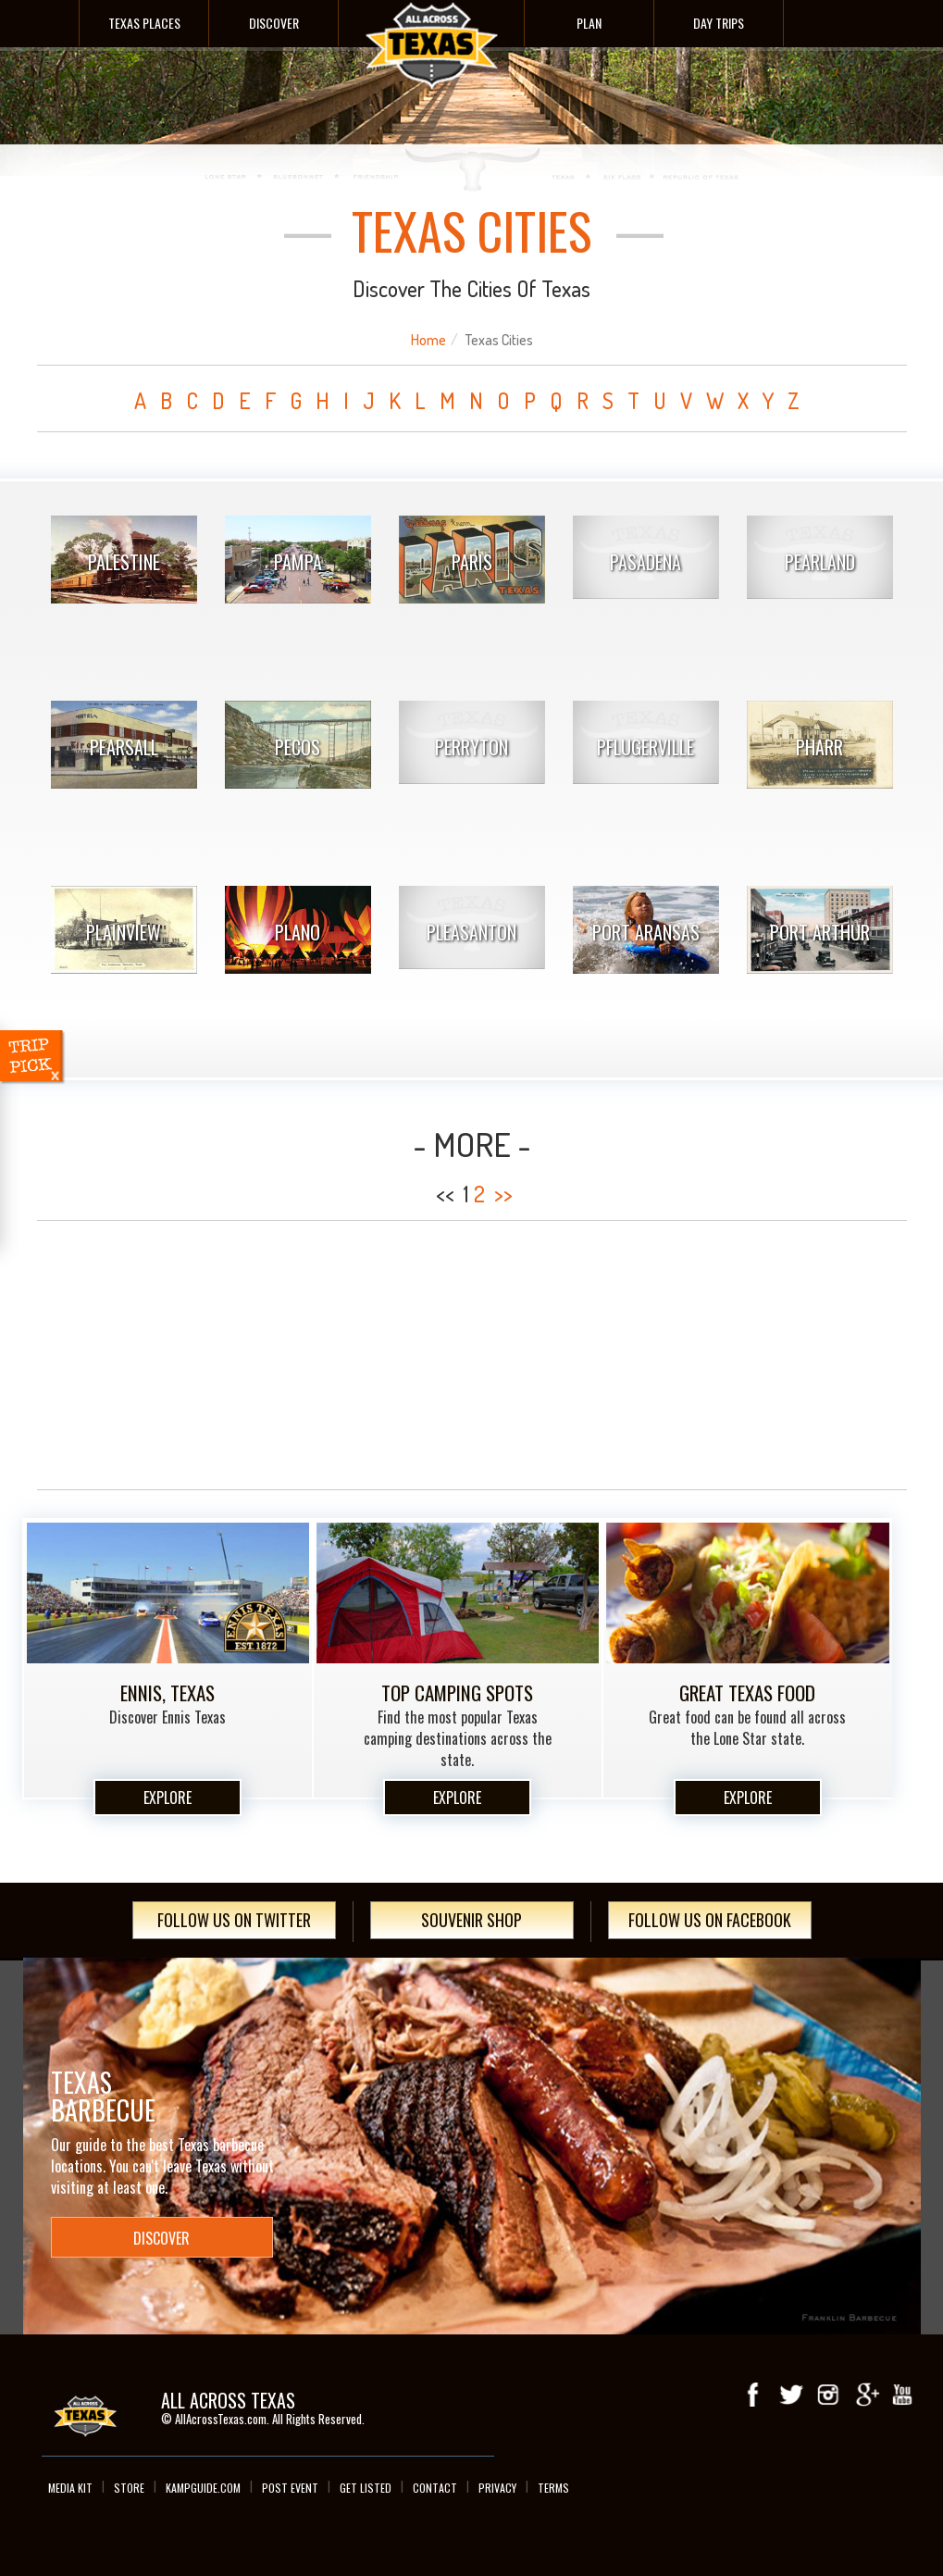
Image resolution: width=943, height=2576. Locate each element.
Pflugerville (645, 747)
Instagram (828, 2394)
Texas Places (144, 22)
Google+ (865, 2394)
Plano (297, 932)
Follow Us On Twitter (234, 1920)
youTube (902, 2394)
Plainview (123, 932)
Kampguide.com (203, 2487)
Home (428, 339)
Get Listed (365, 2487)
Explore (167, 1797)
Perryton (471, 747)
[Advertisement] (472, 1355)
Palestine (124, 562)
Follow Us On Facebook (709, 1920)
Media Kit (70, 2487)
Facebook (754, 2394)
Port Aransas (646, 932)
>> (503, 1193)
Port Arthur (820, 932)
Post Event (290, 2487)
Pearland (820, 562)
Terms (553, 2487)
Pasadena (645, 562)
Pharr (819, 747)
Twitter (791, 2394)
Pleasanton (471, 932)
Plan (589, 22)
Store (129, 2487)
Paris (472, 562)
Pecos (297, 747)
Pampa (298, 562)
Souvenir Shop (471, 1920)
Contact (435, 2487)
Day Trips (718, 22)
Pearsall (124, 747)
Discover (274, 22)
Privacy (497, 2487)
